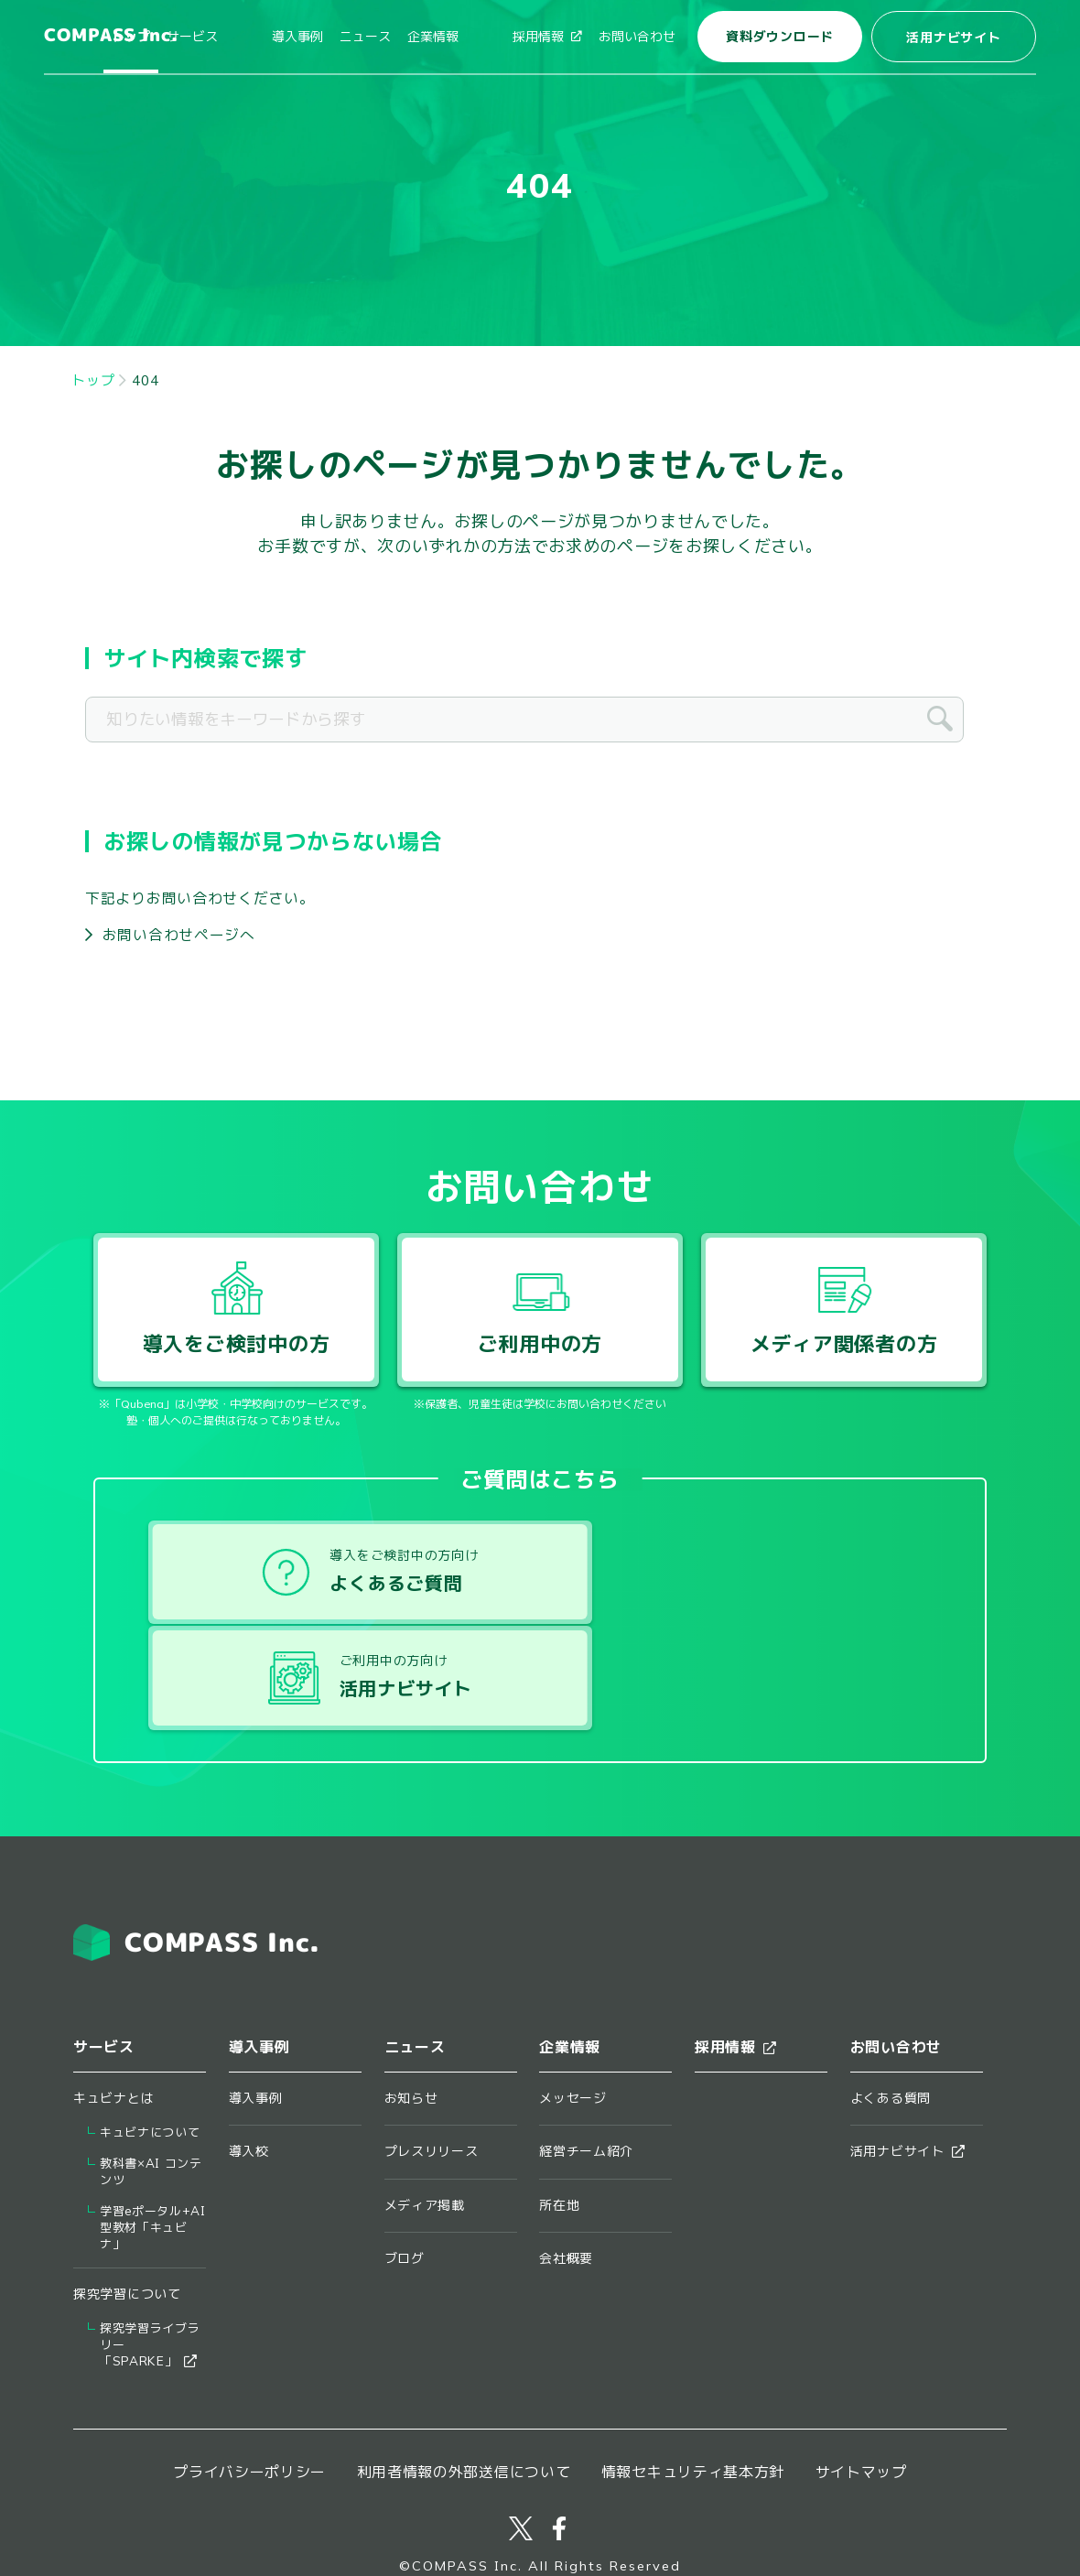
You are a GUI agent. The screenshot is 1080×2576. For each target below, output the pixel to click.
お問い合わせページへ (179, 934)
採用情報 (547, 36)
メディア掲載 (424, 2114)
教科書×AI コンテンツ (151, 2082)
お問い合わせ (637, 36)
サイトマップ (861, 2382)
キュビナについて (150, 2043)
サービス (267, 36)
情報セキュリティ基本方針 (692, 2382)
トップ (206, 36)
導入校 (249, 2061)
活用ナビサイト (953, 37)
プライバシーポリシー (249, 2382)
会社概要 (566, 2168)
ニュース (402, 36)
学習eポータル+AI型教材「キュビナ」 (153, 2138)
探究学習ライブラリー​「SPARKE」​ (150, 2255)
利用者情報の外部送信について (464, 2382)
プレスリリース (431, 2061)
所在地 (559, 2114)
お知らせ (411, 2008)
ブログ (404, 2168)
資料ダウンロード (780, 36)
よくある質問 (890, 2008)
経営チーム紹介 (586, 2061)
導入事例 (335, 36)
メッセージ (573, 2008)
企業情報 (470, 36)
